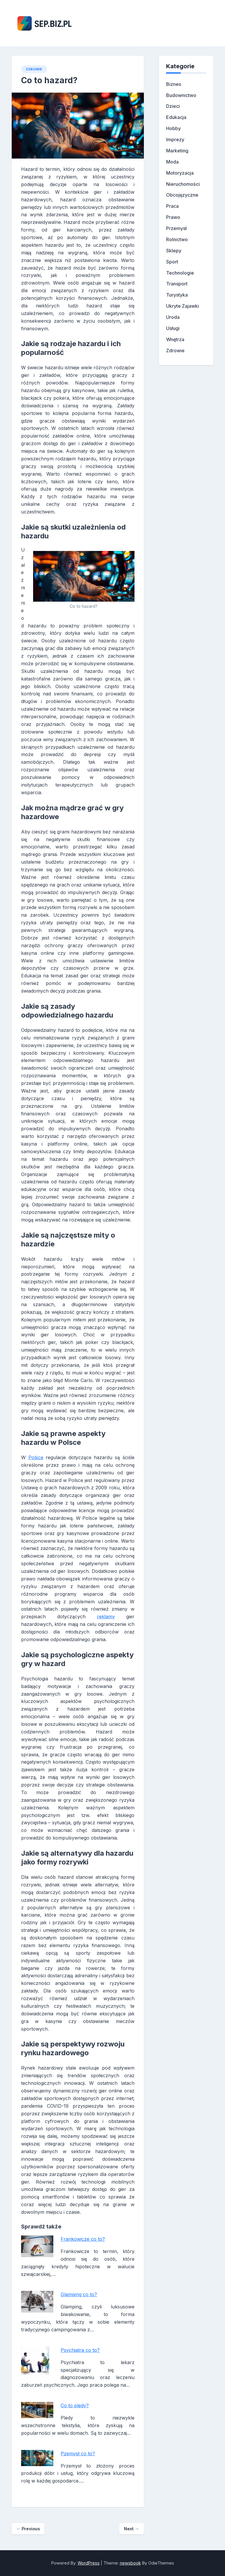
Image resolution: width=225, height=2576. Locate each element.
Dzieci (173, 106)
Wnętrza (175, 339)
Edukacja (176, 117)
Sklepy (173, 250)
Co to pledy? (75, 2405)
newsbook (130, 2562)
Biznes (173, 84)
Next (131, 2528)
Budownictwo (181, 95)
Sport (172, 262)
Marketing (177, 151)
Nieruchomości (183, 184)
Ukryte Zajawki (182, 306)
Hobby (173, 128)
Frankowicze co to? (83, 2239)
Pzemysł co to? (78, 2453)
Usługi (173, 328)
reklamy (106, 1616)
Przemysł (176, 228)
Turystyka (177, 295)
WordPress (89, 2562)
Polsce (35, 1457)
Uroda (173, 317)
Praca (172, 206)
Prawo (173, 217)
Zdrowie (34, 69)
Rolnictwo (177, 239)
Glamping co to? (79, 2294)
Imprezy (175, 139)
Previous (28, 2528)
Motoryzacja (180, 173)
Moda (172, 162)
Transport (177, 284)
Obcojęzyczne (182, 195)
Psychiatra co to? (80, 2350)
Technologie (180, 273)
